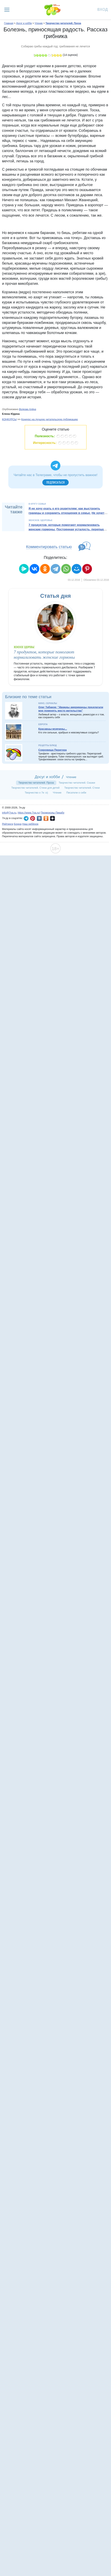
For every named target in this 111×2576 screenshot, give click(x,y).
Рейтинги (7, 823)
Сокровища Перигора (52, 749)
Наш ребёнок (30, 823)
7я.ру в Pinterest (32, 818)
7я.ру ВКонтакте (39, 818)
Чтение (71, 777)
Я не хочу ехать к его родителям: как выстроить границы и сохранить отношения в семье (64, 511)
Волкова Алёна (27, 409)
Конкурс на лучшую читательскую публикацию (49, 419)
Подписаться (55, 482)
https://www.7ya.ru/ (29, 812)
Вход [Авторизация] (102, 9)
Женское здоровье (40, 520)
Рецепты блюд (47, 745)
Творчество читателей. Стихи (82, 787)
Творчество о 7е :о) (36, 792)
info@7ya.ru (9, 812)
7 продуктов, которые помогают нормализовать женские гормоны (64, 527)
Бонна (17, 823)
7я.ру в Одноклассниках (46, 818)
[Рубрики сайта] (7, 10)
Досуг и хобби (47, 777)
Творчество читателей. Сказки (77, 782)
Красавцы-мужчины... (52, 728)
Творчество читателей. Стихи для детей (35, 787)
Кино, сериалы (47, 703)
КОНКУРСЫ (9, 419)
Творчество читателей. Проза (36, 782)
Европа (43, 724)
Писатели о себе (76, 792)
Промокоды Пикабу (52, 812)
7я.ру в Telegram (26, 818)
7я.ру (52, 818)
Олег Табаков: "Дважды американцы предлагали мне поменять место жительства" (70, 709)
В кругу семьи (37, 504)
